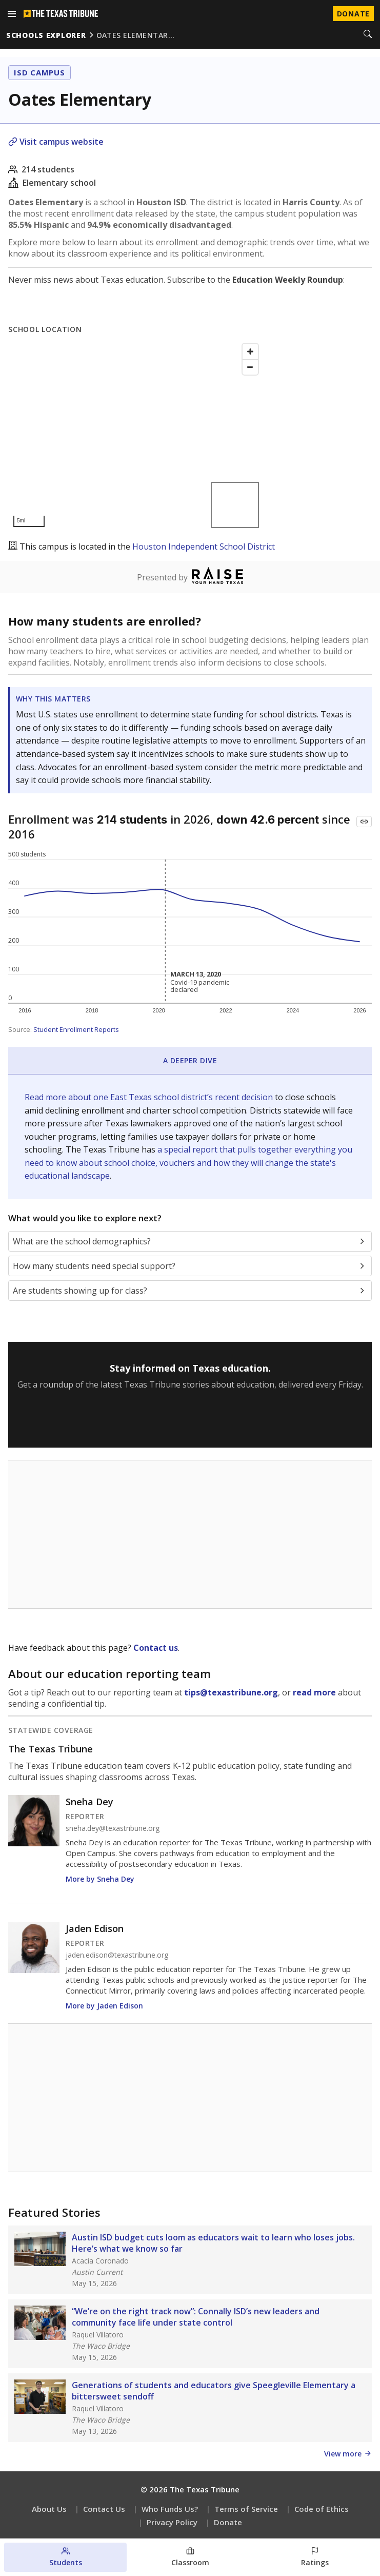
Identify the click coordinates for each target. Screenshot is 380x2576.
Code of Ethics (321, 2509)
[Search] (368, 35)
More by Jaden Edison (104, 2006)
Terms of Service (246, 2509)
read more (314, 1692)
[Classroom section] (190, 2557)
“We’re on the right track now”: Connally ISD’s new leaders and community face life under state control (195, 2317)
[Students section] (65, 2557)
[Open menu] (11, 14)
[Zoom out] (250, 367)
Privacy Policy (172, 2522)
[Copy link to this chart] (364, 821)
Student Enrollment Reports (76, 1029)
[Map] (135, 435)
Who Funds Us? (170, 2509)
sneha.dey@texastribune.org (112, 1828)
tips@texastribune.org (231, 1692)
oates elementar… (135, 35)
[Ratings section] (314, 2557)
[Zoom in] (250, 351)
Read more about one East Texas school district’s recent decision (150, 1097)
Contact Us (104, 2509)
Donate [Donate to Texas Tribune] (353, 13)
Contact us (155, 1647)
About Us (49, 2509)
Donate (228, 2522)
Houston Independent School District (203, 546)
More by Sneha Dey (100, 1879)
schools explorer (46, 35)
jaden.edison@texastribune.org (117, 1955)
